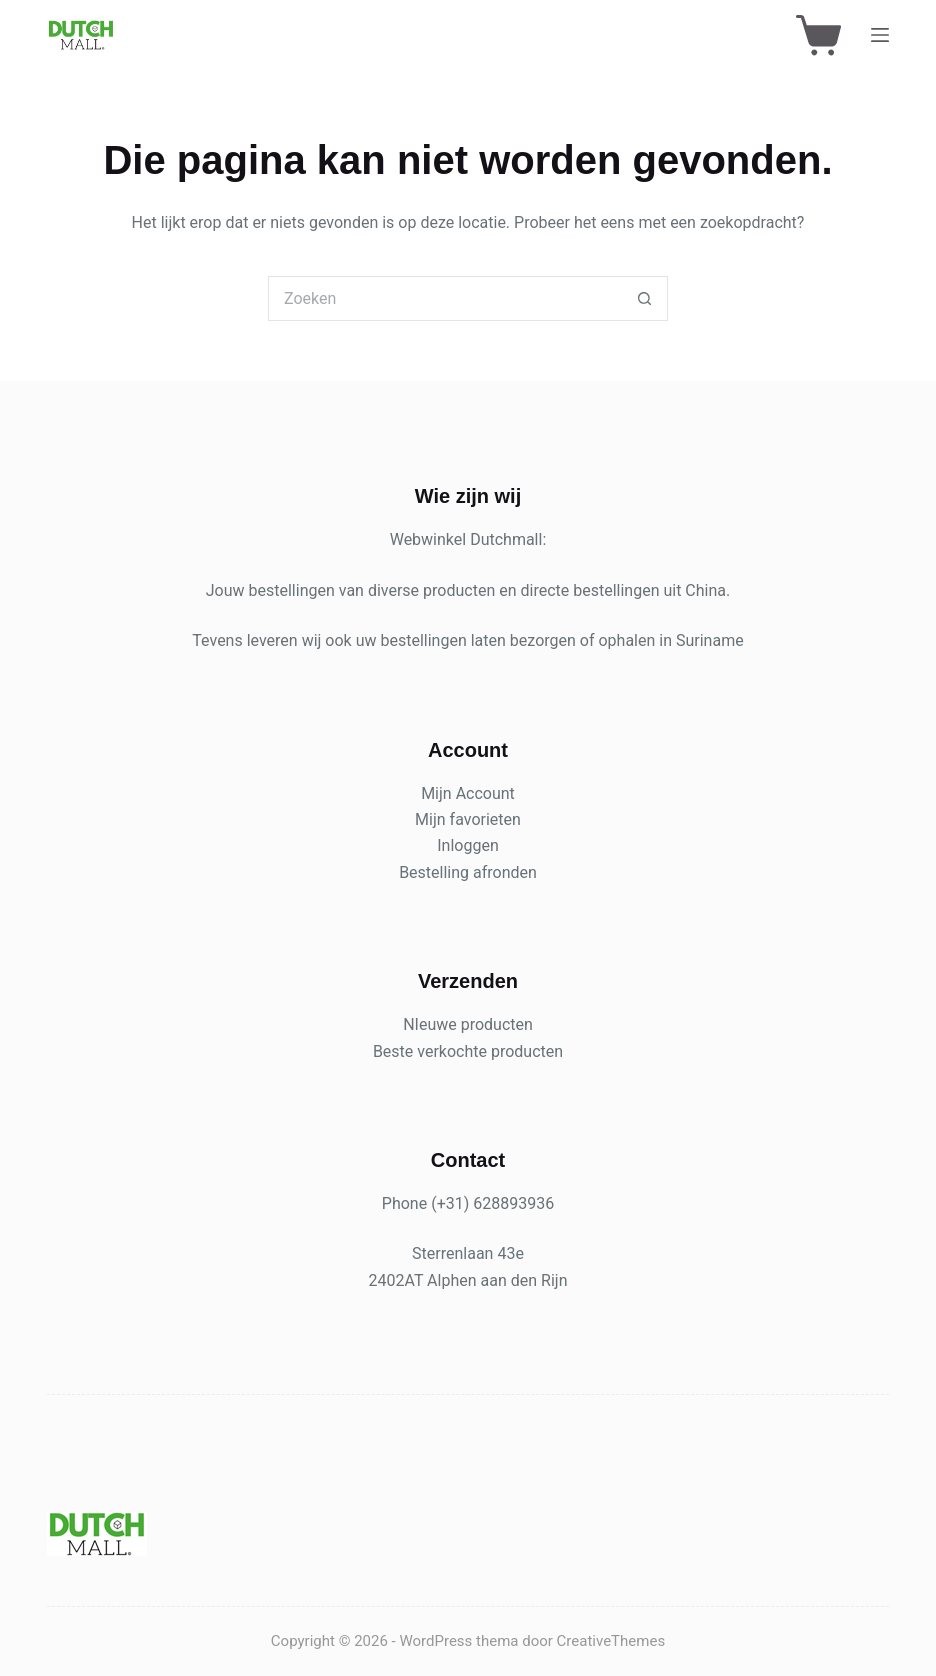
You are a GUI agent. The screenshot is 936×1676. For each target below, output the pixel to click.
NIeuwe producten (468, 1024)
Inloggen (468, 845)
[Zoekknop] (645, 298)
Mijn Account (468, 793)
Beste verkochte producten (468, 1051)
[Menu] (880, 35)
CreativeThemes (611, 1641)
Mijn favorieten (468, 819)
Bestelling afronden (468, 872)
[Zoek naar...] (445, 298)
